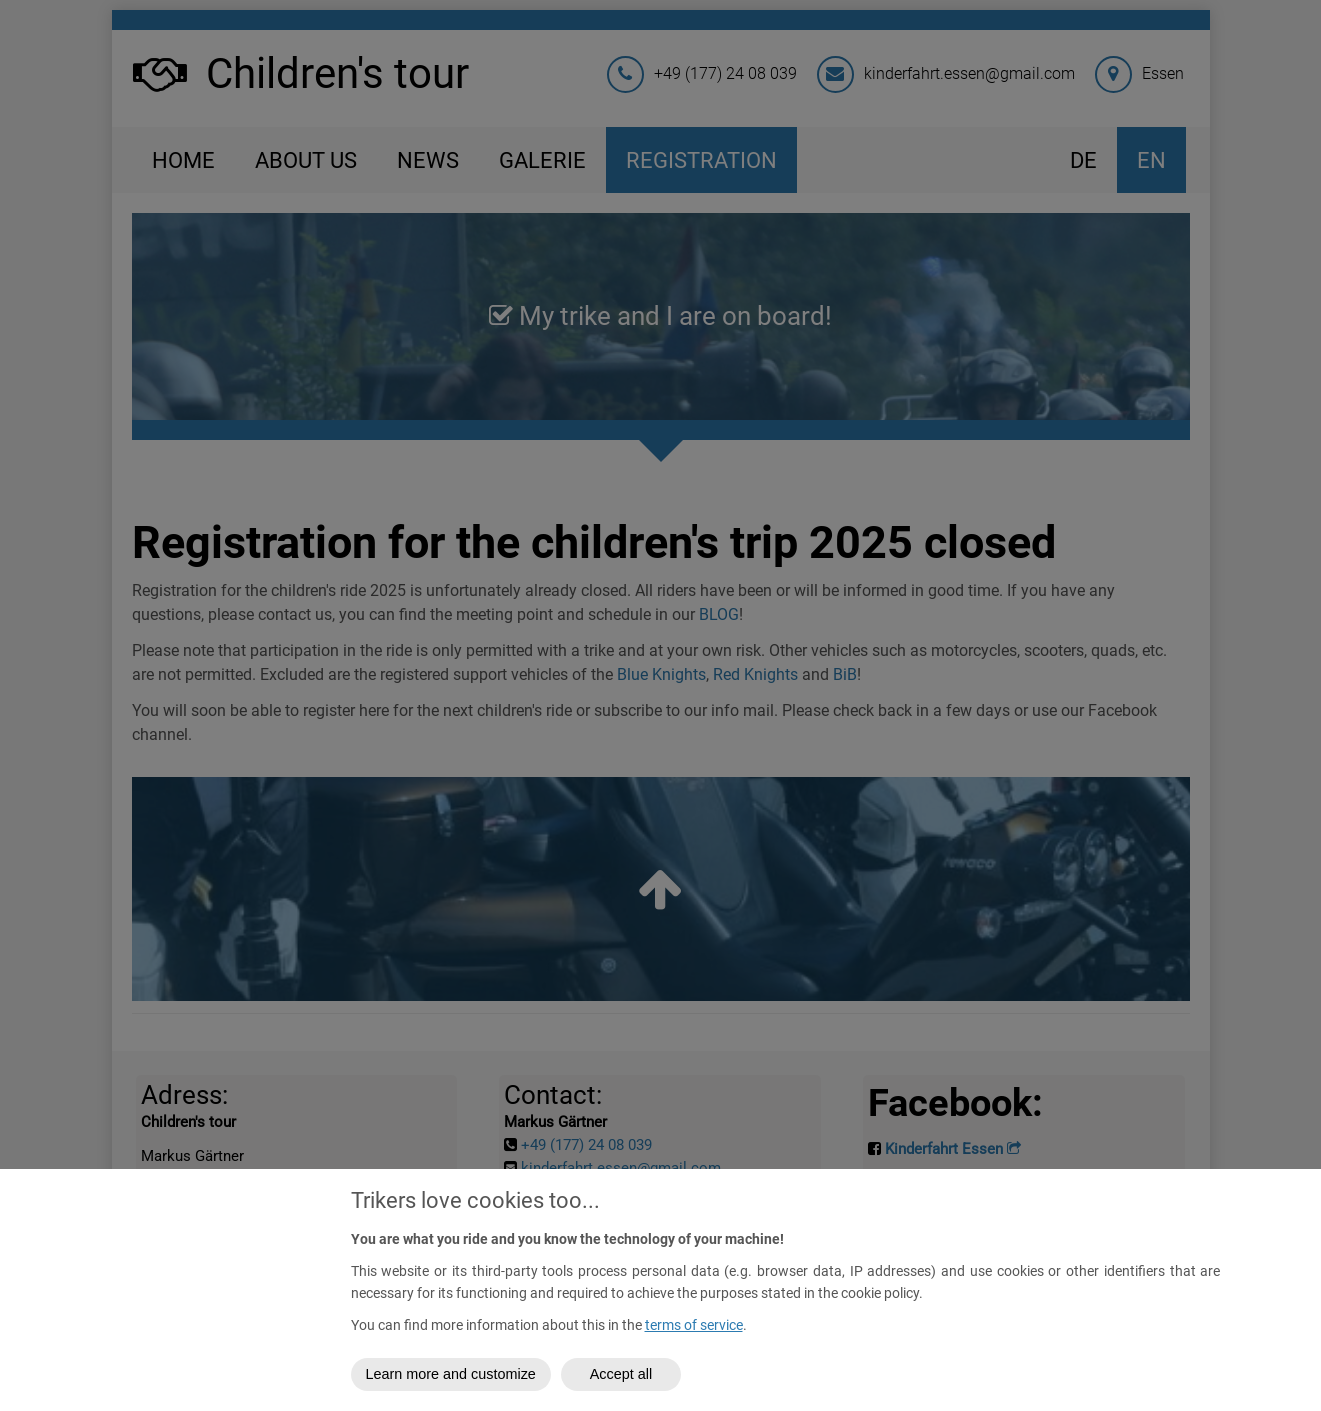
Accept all (621, 1374)
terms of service (694, 1325)
